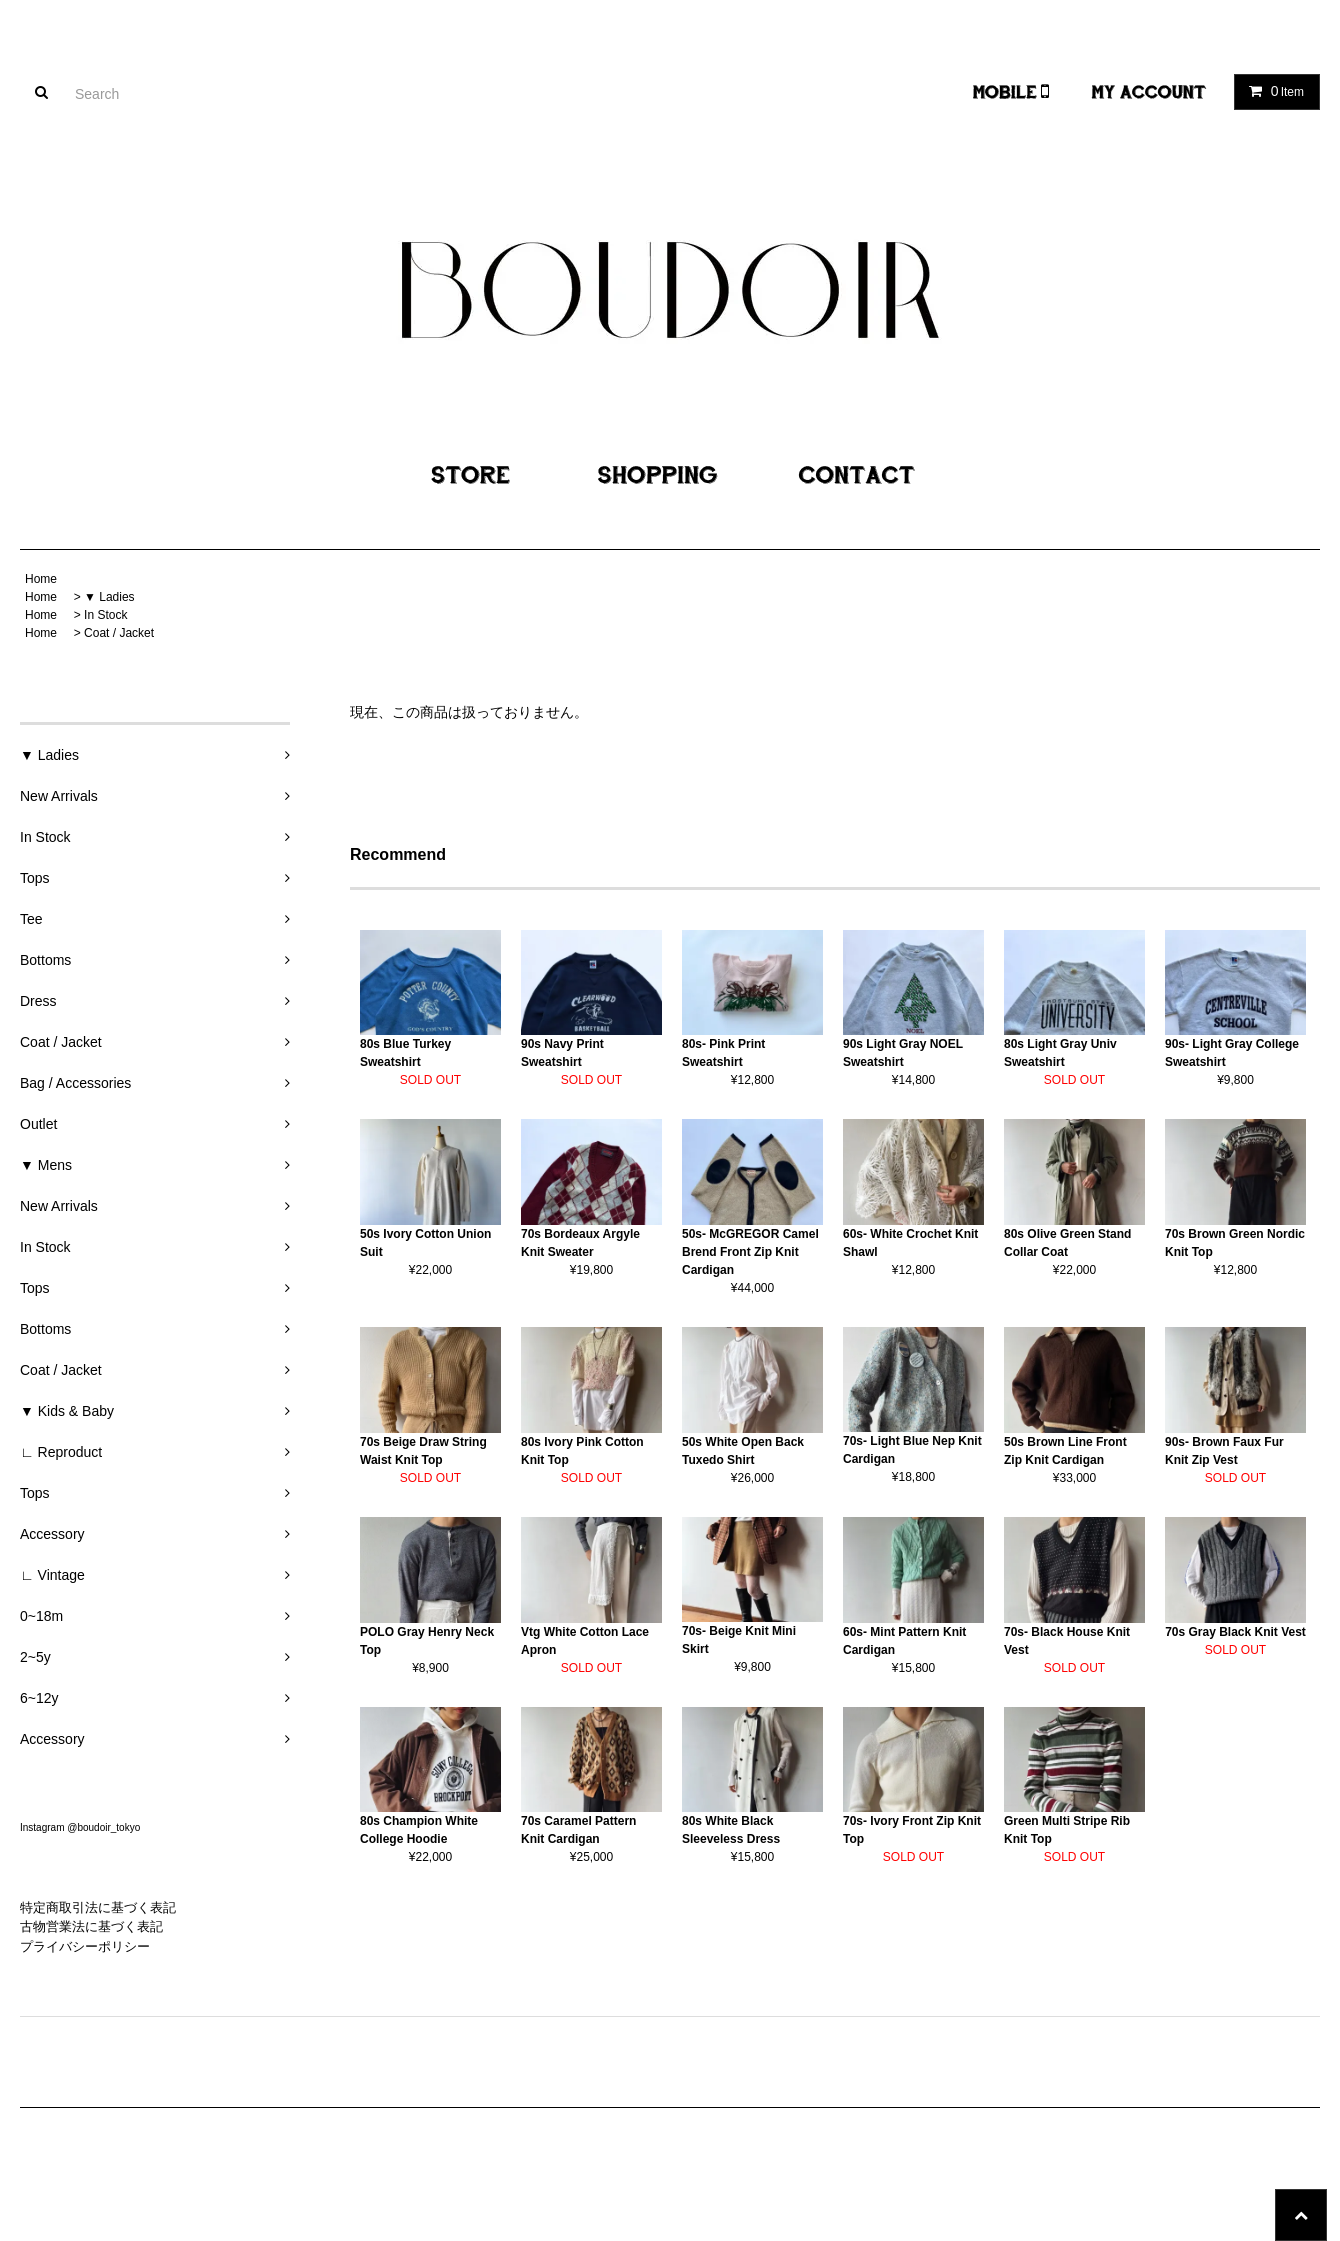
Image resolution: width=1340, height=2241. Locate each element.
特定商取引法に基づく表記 (98, 1907)
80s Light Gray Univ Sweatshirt (1060, 1053)
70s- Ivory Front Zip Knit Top (912, 1830)
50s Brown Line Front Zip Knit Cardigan (1065, 1451)
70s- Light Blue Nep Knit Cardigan (912, 1450)
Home (41, 579)
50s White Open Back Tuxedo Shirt (743, 1451)
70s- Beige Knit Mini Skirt (739, 1640)
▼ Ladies (109, 597)
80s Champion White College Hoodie (419, 1830)
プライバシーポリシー (85, 1946)
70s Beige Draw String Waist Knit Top (423, 1451)
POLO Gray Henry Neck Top (427, 1641)
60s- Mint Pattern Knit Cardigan (904, 1641)
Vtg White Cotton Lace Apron (585, 1641)
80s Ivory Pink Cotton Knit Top (582, 1451)
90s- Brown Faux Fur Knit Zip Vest (1224, 1451)
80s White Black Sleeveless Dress (731, 1830)
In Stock (105, 615)
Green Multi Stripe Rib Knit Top (1067, 1830)
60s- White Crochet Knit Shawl (910, 1243)
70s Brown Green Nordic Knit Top (1235, 1243)
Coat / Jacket (119, 633)
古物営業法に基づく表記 (91, 1926)
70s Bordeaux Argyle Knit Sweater (580, 1243)
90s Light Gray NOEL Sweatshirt (903, 1053)
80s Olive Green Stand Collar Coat (1067, 1243)
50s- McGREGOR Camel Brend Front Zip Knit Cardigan (750, 1252)
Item (1272, 91)
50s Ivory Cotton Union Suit (425, 1243)
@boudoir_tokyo (103, 1827)
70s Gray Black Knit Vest (1235, 1632)
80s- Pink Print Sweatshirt (723, 1053)
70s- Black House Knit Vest (1067, 1641)
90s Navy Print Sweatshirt (562, 1053)
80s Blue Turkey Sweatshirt (405, 1053)
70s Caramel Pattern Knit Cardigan (578, 1830)
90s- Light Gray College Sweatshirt (1232, 1053)
